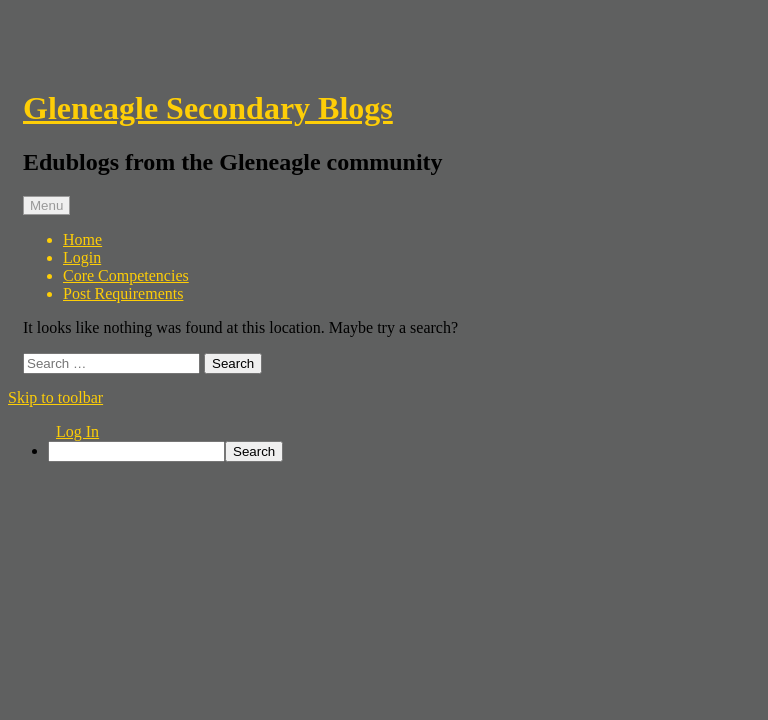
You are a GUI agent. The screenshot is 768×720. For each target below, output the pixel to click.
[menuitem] (404, 451)
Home (82, 239)
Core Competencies (126, 275)
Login (82, 257)
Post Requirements (123, 293)
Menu (46, 205)
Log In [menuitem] (77, 431)
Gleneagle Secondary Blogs (208, 108)
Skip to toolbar (55, 397)
